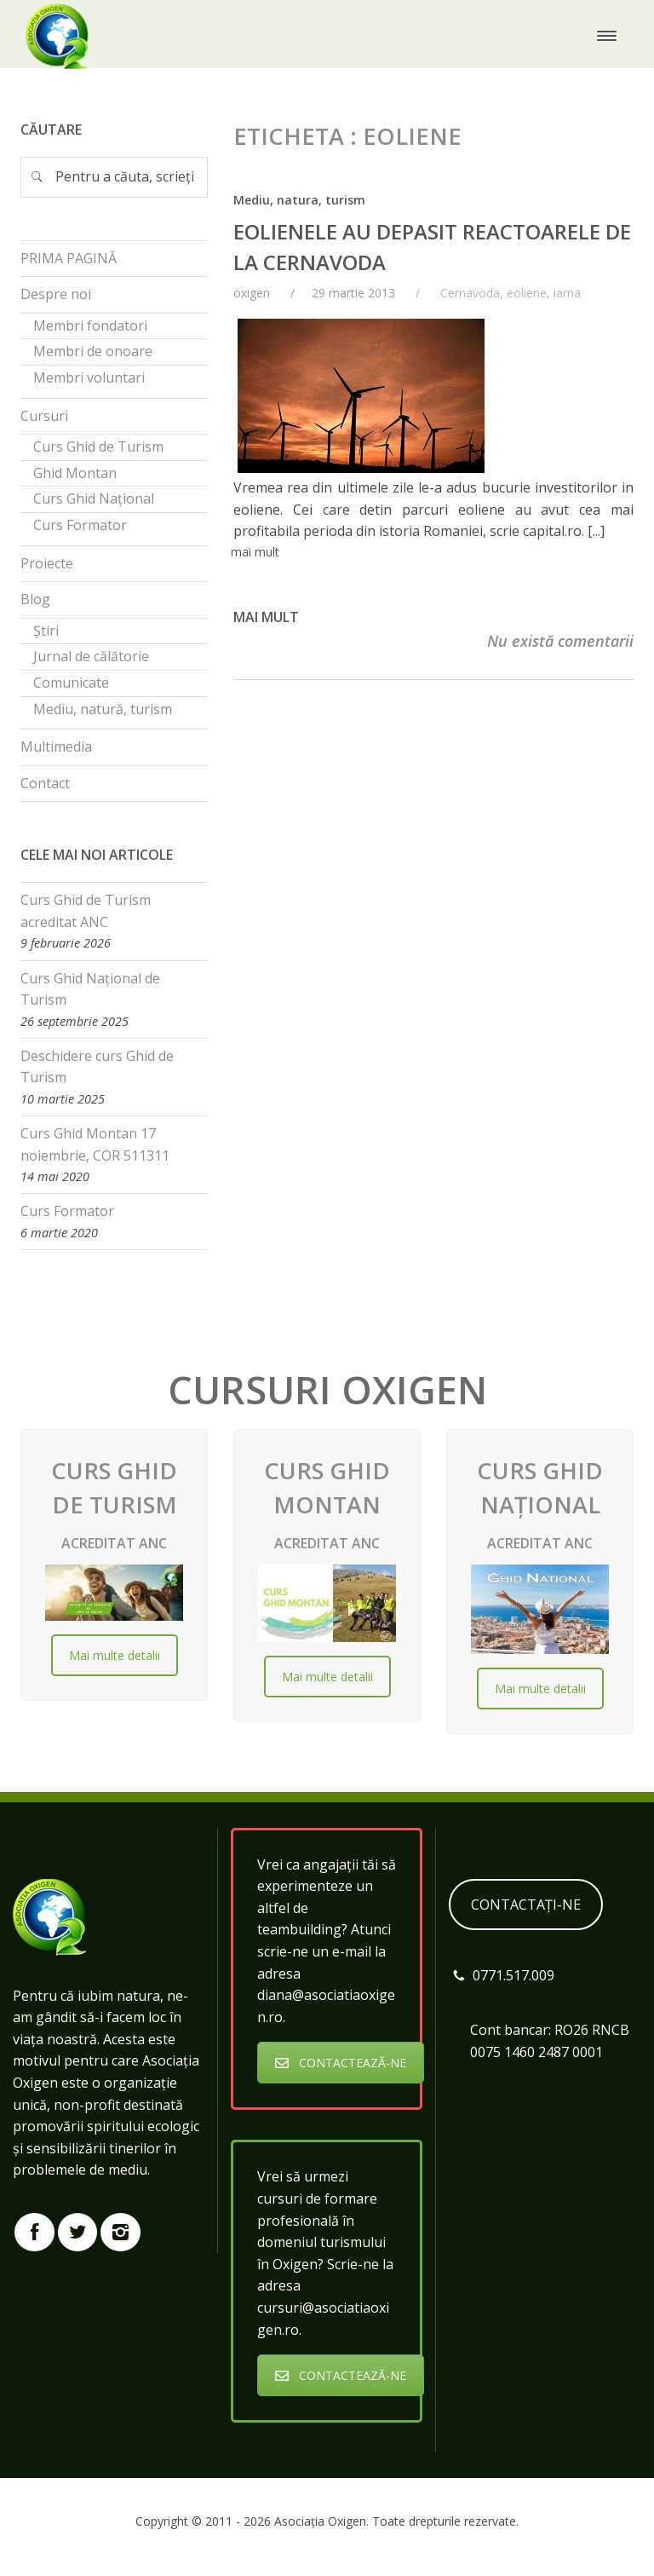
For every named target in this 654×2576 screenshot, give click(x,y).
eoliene (527, 293)
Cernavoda (470, 293)
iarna (567, 293)
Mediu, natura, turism (299, 200)
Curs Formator (67, 1211)
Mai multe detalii (114, 1655)
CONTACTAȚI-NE (526, 1904)
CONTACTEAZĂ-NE (340, 2062)
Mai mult (266, 617)
